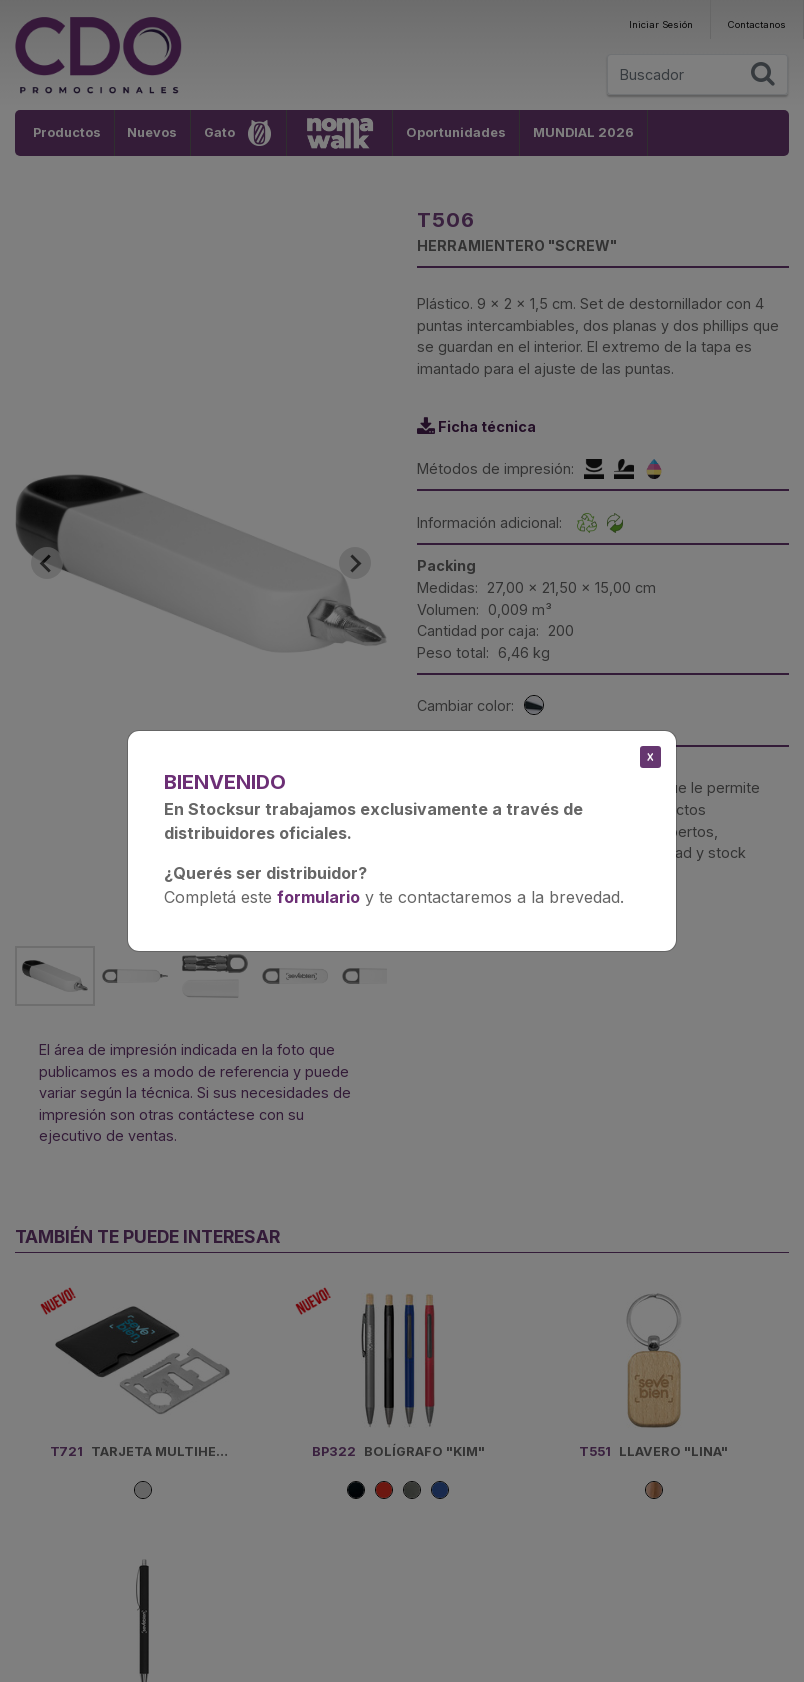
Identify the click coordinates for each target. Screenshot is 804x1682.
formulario (318, 897)
